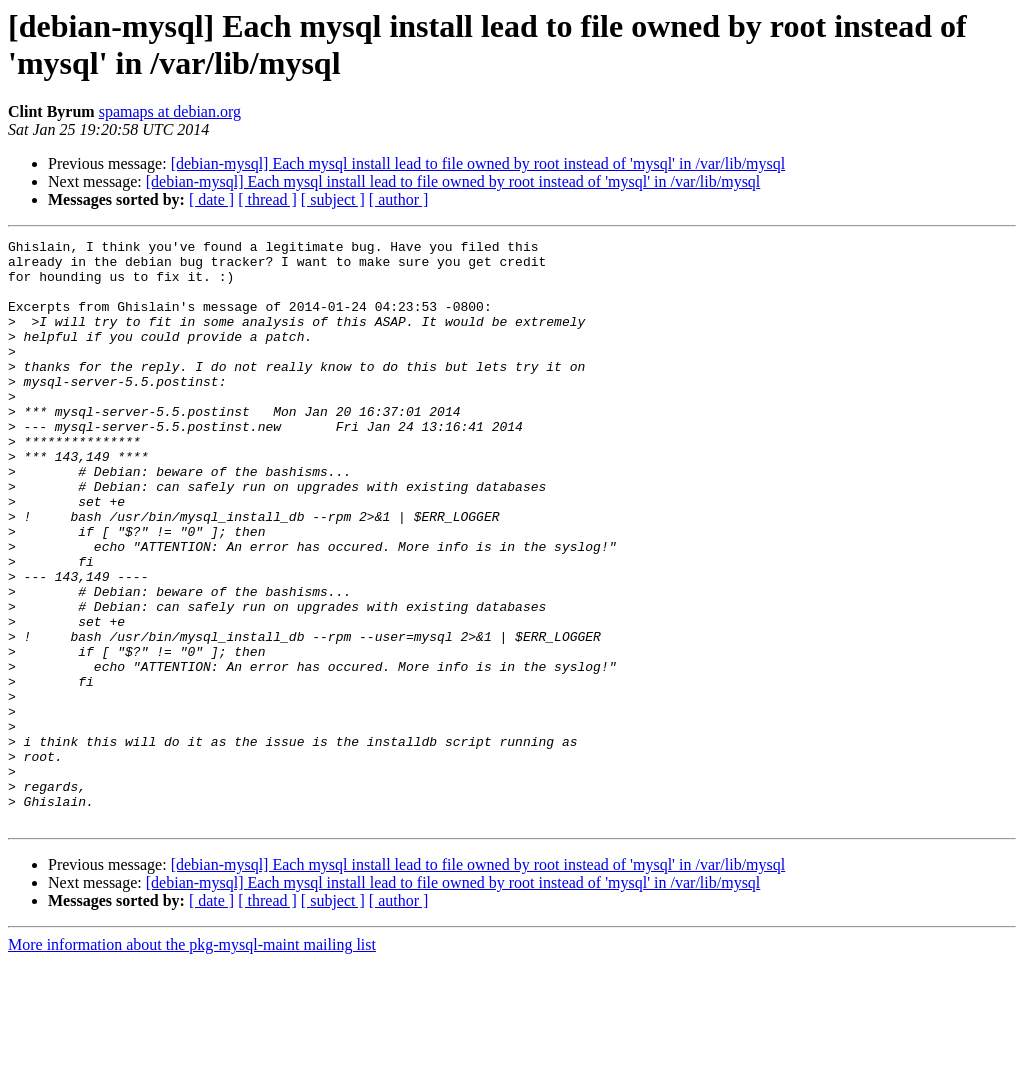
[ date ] (211, 199)
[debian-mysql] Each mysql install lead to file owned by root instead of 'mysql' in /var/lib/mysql (478, 163)
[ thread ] (267, 199)
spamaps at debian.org (170, 111)
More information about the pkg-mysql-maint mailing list (192, 1061)
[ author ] (399, 199)
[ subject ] (333, 199)
